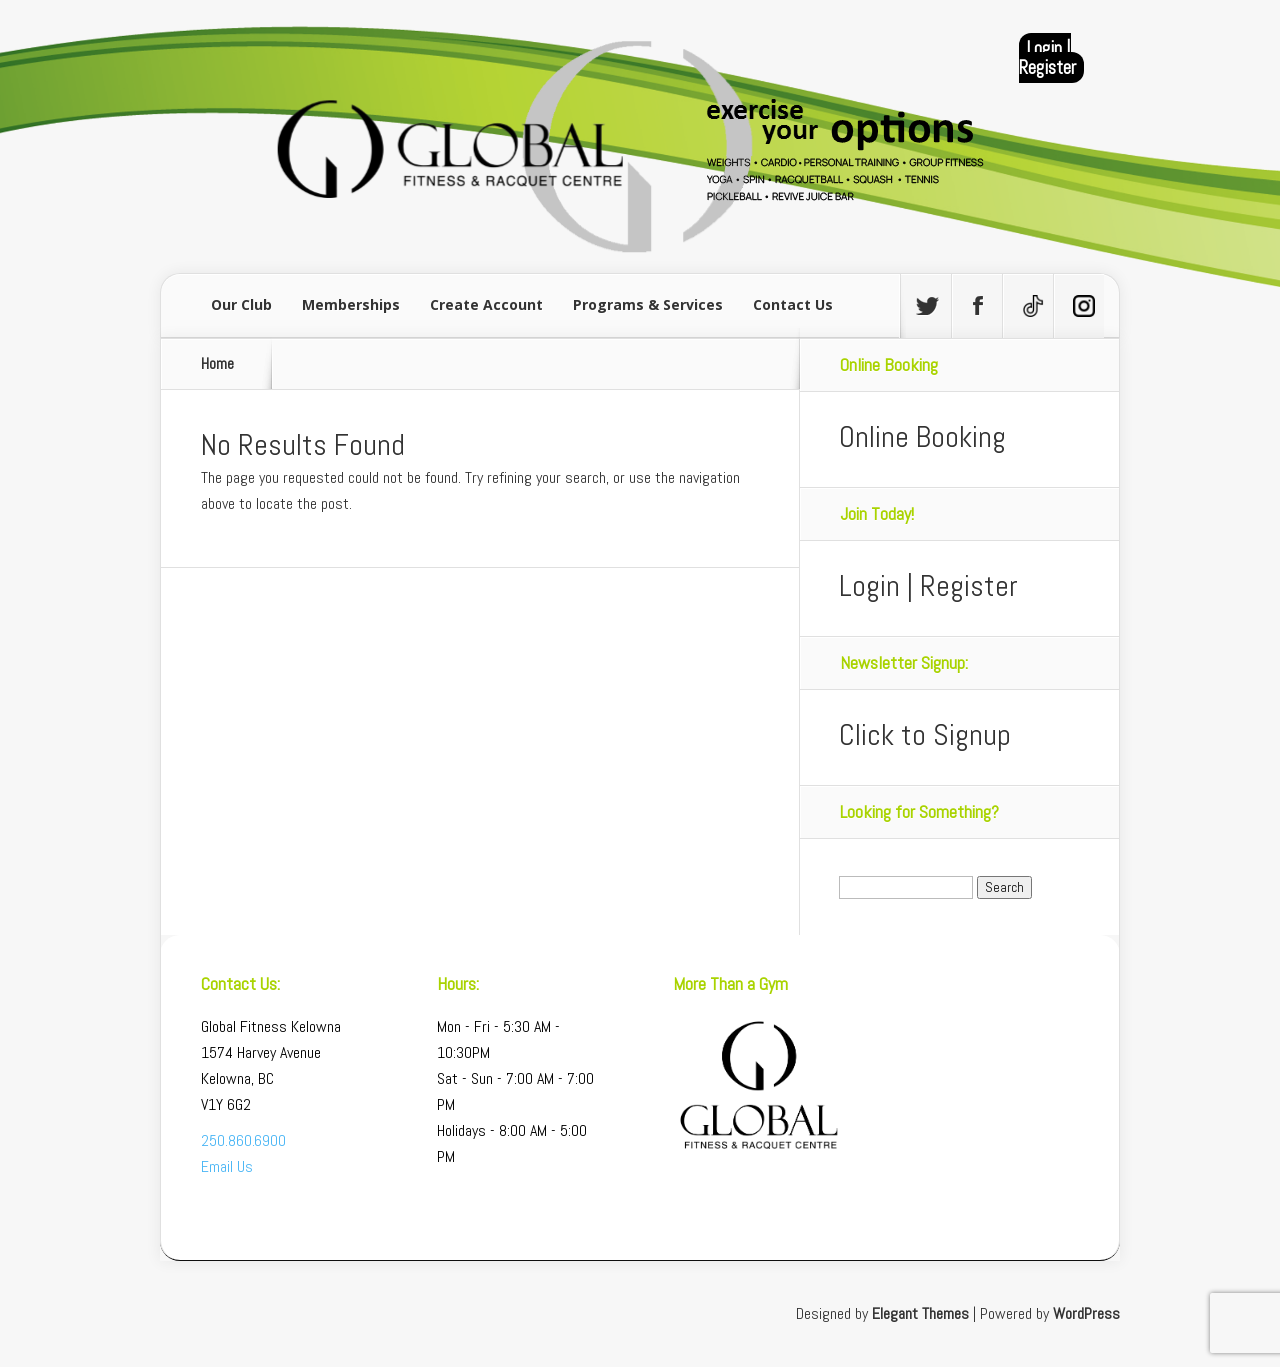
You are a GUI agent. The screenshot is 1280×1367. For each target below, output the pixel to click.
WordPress (1086, 1313)
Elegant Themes (920, 1313)
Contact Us (793, 304)
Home (217, 363)
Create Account (486, 304)
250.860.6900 (243, 1140)
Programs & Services (648, 304)
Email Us (227, 1166)
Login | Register (1047, 58)
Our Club (241, 304)
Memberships (351, 304)
